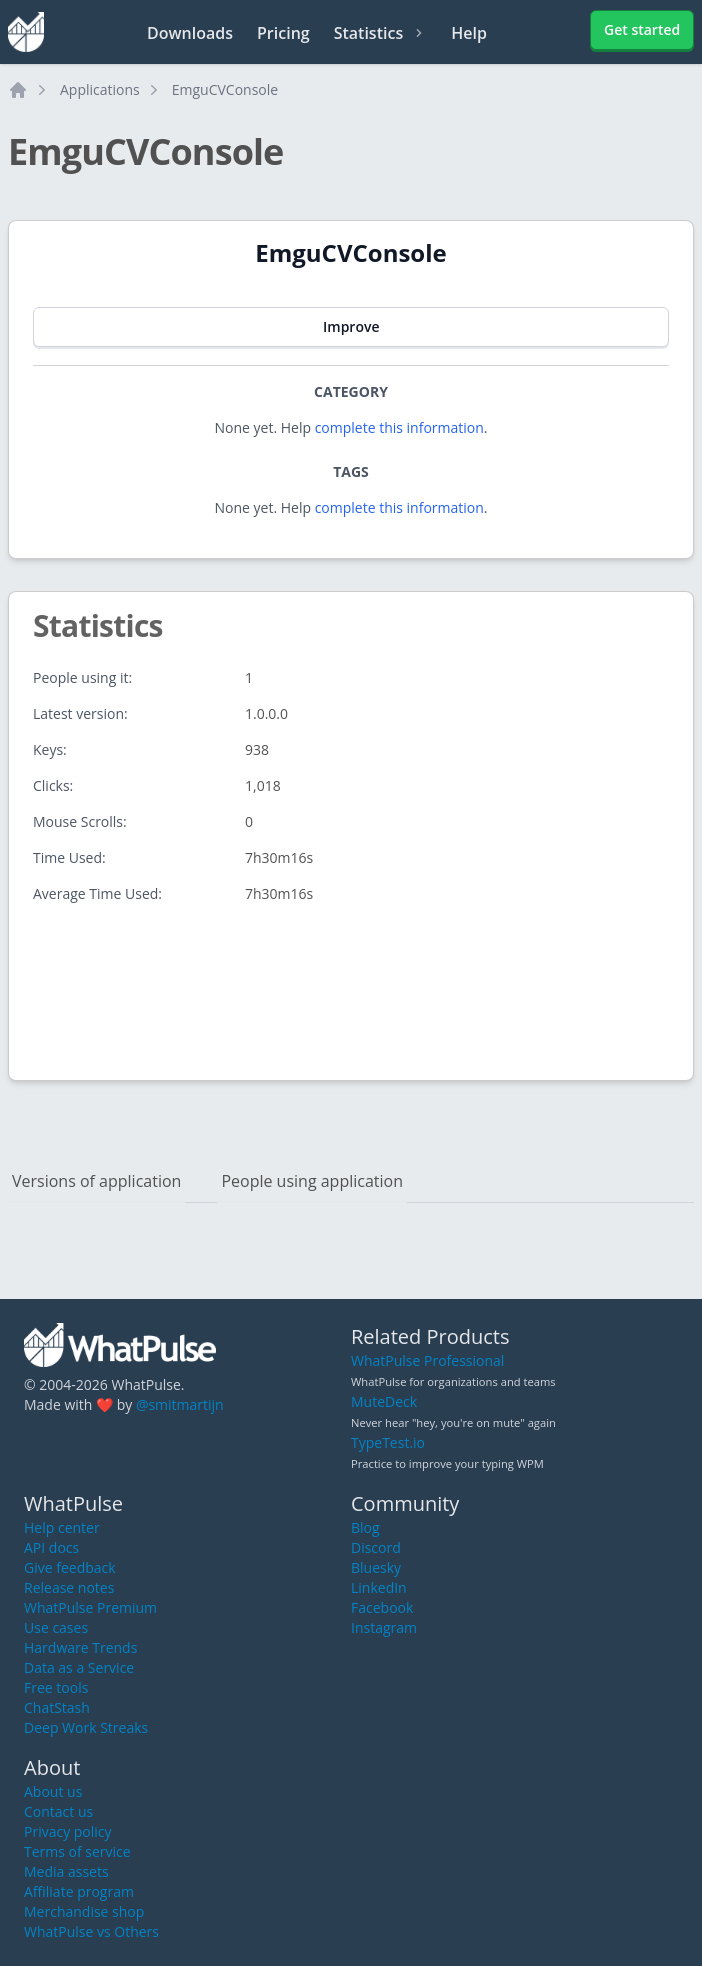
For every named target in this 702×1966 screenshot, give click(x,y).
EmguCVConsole (225, 89)
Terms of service (77, 1851)
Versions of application (96, 1181)
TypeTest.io (388, 1442)
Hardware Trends (80, 1647)
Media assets (66, 1871)
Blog (365, 1527)
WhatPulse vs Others (91, 1931)
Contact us (58, 1811)
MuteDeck (384, 1401)
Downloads (190, 33)
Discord (376, 1547)
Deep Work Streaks (86, 1727)
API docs (51, 1547)
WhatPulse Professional (427, 1360)
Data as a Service (79, 1667)
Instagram (384, 1627)
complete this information (399, 427)
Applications (100, 89)
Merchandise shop (84, 1911)
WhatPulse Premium (90, 1607)
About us (53, 1791)
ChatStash (57, 1707)
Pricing (283, 33)
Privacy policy (68, 1831)
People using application (312, 1181)
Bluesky (376, 1567)
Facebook (382, 1607)
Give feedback (70, 1567)
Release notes (69, 1587)
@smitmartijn (180, 1404)
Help (469, 33)
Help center (62, 1527)
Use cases (56, 1627)
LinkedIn (379, 1587)
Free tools (56, 1687)
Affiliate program (79, 1891)
